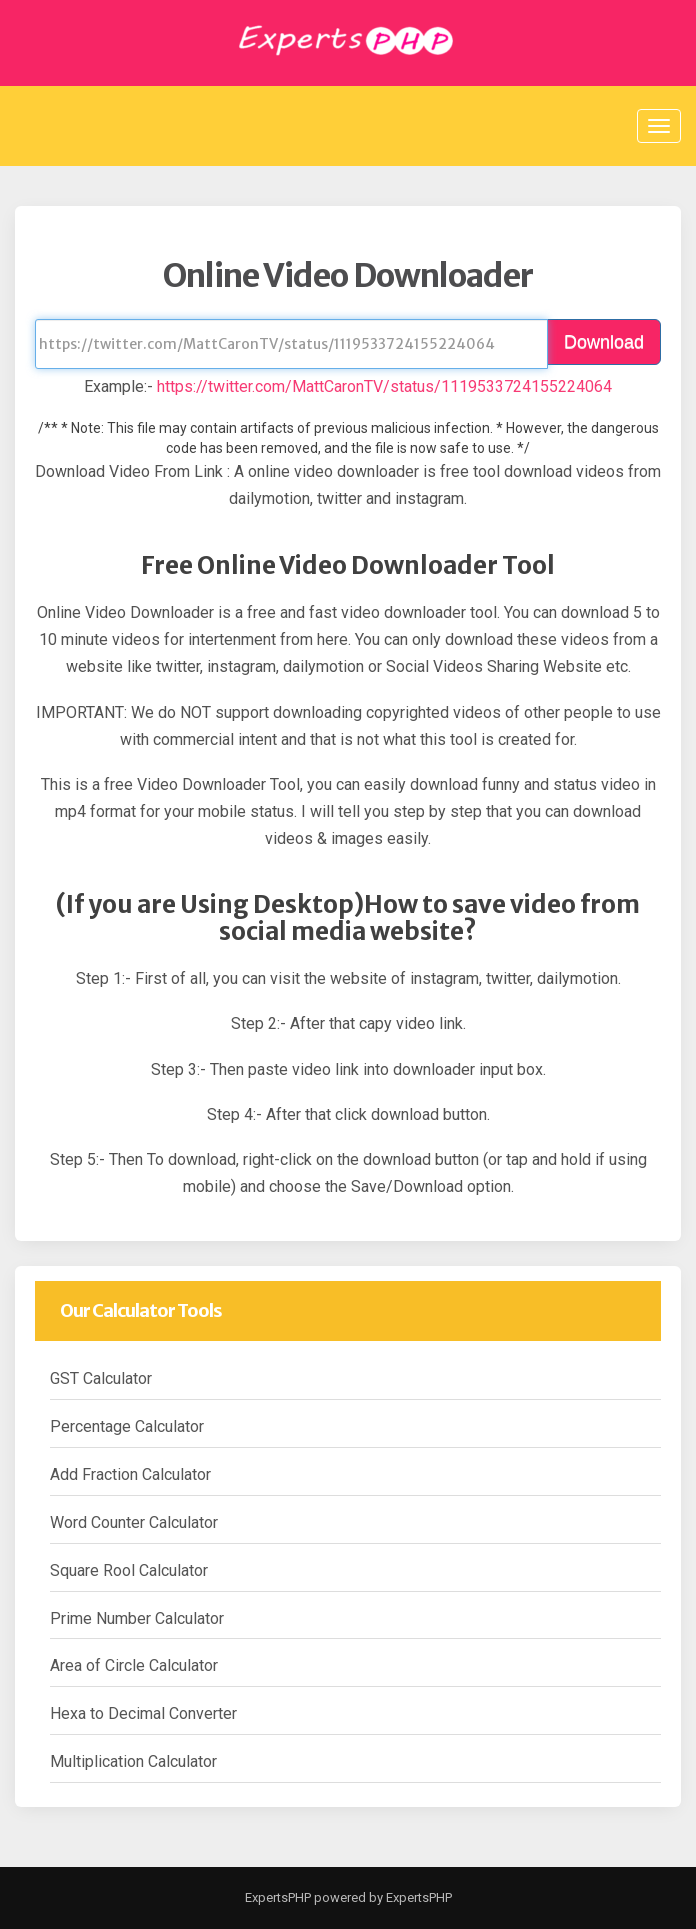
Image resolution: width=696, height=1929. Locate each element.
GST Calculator (101, 1378)
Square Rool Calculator (129, 1570)
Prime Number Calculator (137, 1618)
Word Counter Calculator (134, 1522)
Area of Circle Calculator (134, 1665)
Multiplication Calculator (133, 1761)
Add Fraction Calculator (130, 1474)
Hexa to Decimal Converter (143, 1713)
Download (604, 342)
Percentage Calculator (127, 1426)
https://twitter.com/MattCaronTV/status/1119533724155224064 (384, 386)
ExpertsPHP (278, 1897)
